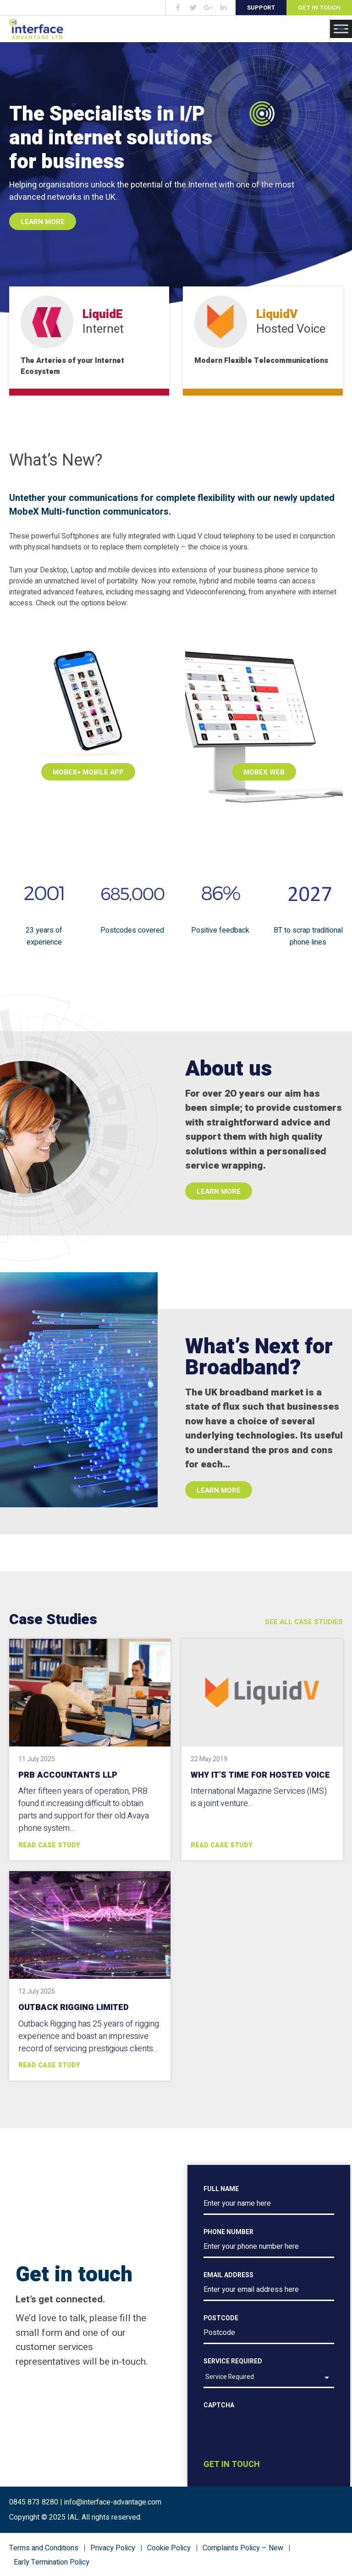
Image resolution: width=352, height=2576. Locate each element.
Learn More (43, 222)
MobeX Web (264, 772)
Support (261, 7)
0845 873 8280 (33, 2502)
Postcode (221, 2318)
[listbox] (269, 2378)
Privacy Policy (112, 2548)
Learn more (219, 1191)
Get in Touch (319, 7)
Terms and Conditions (43, 2548)
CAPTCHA (219, 2405)
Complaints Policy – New (243, 2548)
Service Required (233, 2361)
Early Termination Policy (51, 2562)
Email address (228, 2275)
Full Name (221, 2189)
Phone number (228, 2232)
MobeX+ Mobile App (88, 772)
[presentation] (273, 2446)
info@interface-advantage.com (112, 2502)
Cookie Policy (169, 2548)
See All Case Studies (304, 1622)
